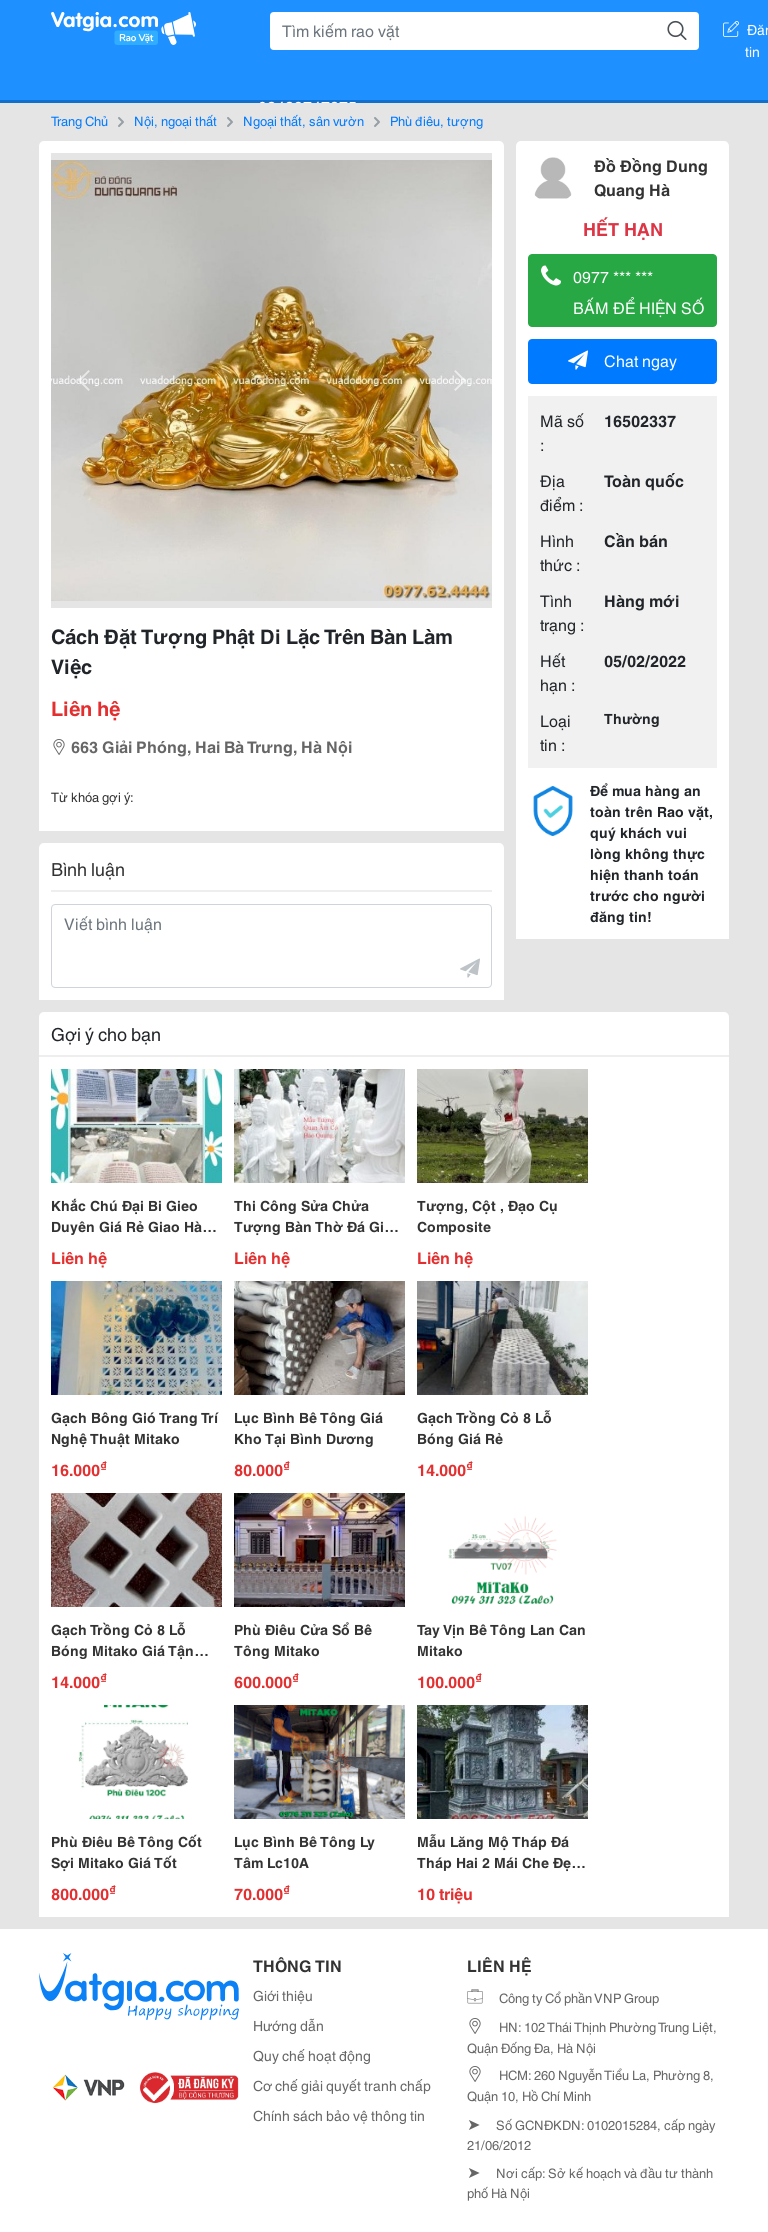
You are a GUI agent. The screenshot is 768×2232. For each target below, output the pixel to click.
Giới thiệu (283, 1995)
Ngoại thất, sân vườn (303, 120)
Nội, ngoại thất (175, 120)
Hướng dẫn (288, 2025)
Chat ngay (622, 359)
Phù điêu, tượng (436, 120)
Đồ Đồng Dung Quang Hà (651, 176)
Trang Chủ (79, 120)
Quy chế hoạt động (312, 2055)
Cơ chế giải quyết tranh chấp (342, 2085)
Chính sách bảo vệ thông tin (339, 2115)
